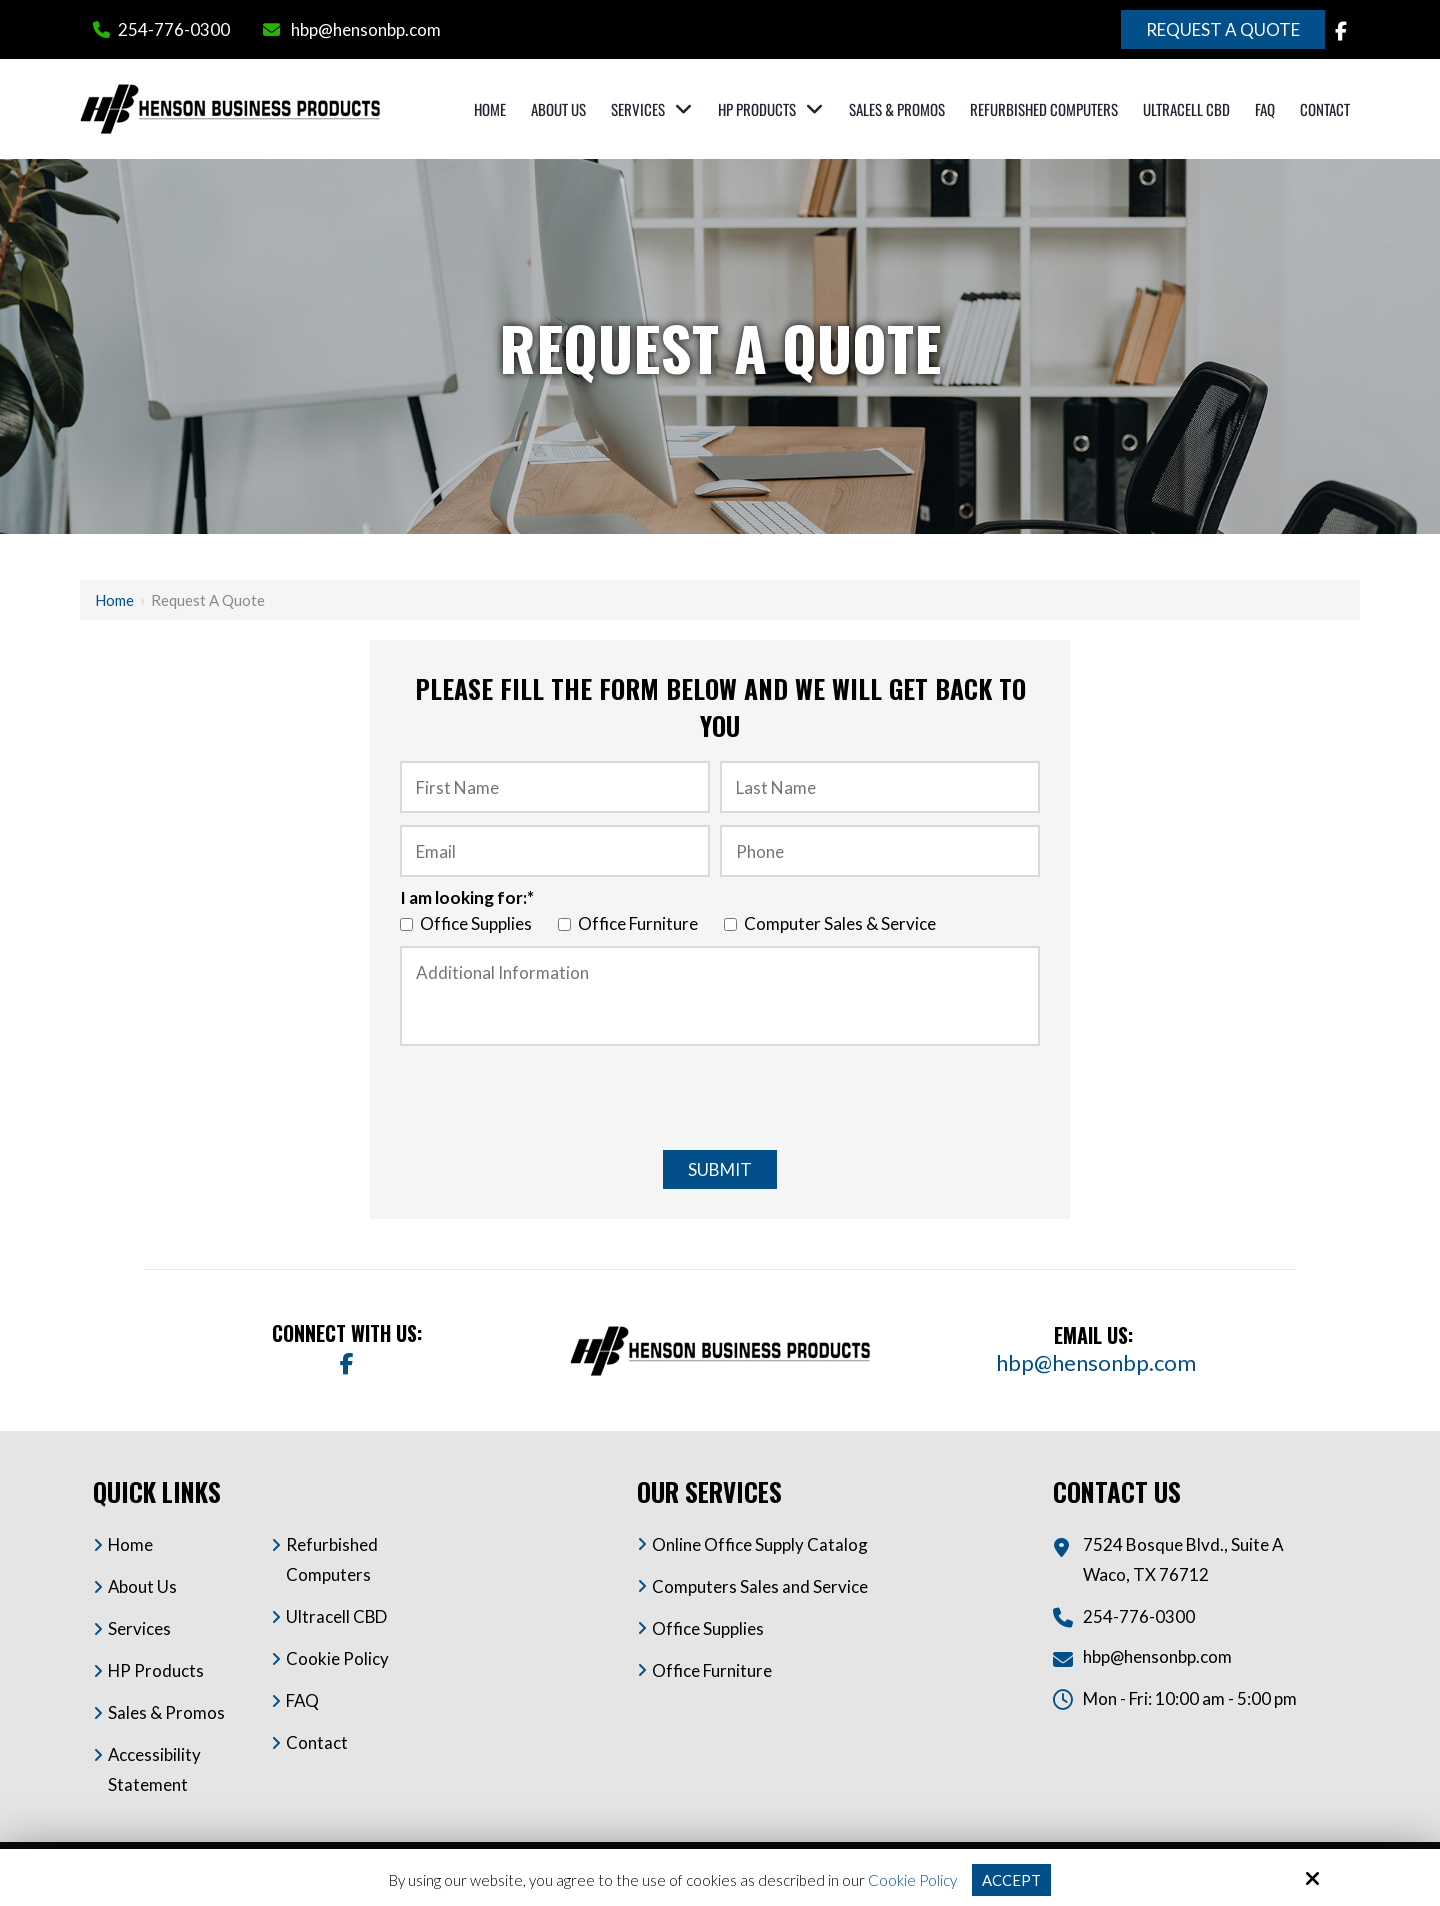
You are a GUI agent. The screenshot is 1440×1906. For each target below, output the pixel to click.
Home (114, 600)
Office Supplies (469, 923)
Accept (1011, 1880)
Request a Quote (1223, 29)
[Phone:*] (880, 851)
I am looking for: (467, 897)
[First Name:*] (555, 787)
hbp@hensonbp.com (366, 29)
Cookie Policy (912, 1880)
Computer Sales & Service (833, 923)
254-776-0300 (174, 29)
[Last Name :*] (880, 787)
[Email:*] (555, 851)
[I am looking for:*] (406, 924)
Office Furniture (631, 923)
